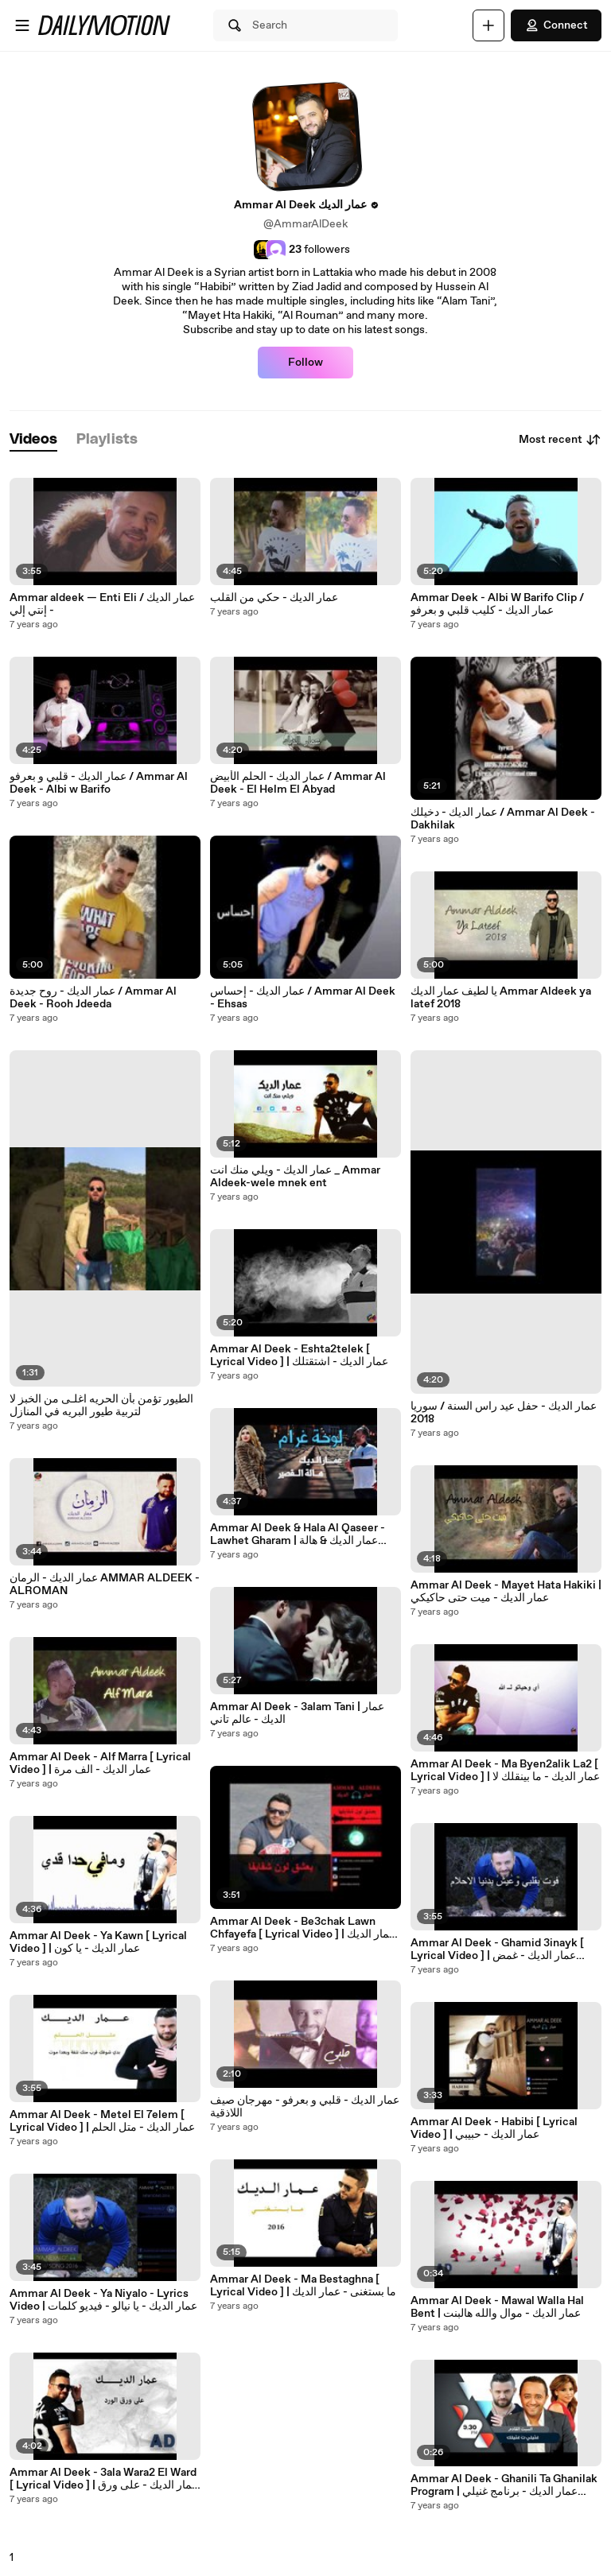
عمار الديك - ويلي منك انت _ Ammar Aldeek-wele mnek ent (295, 1176)
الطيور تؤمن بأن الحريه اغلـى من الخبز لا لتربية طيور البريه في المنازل (101, 1405)
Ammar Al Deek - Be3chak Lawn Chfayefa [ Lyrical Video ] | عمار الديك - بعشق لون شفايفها (302, 1928)
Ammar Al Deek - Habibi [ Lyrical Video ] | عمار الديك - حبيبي (494, 2128)
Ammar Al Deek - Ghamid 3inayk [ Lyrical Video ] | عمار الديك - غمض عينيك (497, 1949)
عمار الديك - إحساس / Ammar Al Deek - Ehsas (302, 998)
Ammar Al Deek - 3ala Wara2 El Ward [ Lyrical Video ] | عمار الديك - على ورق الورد (104, 2479)
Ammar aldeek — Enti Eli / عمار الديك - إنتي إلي (102, 604)
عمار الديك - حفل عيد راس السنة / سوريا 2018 (504, 1413)
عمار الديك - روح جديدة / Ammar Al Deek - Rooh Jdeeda (93, 998)
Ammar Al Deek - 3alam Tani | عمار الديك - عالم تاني (297, 1713)
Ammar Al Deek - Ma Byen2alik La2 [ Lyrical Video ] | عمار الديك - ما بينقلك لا (505, 1770)
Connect (556, 25)
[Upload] (488, 25)
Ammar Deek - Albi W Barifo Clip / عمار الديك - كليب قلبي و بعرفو (497, 604)
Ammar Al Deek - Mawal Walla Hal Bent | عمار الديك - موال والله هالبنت (497, 2307)
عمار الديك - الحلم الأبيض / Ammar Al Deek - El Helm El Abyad (298, 783)
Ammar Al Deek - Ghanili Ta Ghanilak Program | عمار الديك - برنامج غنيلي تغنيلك (504, 2485)
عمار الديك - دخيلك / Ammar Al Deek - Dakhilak (503, 819)
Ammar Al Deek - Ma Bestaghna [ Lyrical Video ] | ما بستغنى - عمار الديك (303, 2286)
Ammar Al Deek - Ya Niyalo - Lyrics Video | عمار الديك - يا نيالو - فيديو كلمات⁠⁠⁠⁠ (103, 2300)
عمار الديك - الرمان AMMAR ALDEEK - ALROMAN (105, 1584)
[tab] (33, 440)
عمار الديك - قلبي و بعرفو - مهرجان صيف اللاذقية (304, 2107)
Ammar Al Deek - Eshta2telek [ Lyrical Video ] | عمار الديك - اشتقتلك (299, 1355)
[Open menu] (22, 25)
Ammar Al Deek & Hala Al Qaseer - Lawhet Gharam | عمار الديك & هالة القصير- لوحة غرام (297, 1534)
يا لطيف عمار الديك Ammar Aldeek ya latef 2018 (501, 998)
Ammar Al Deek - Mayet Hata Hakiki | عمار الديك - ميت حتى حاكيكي (506, 1591)
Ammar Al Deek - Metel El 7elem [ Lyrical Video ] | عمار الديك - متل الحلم (102, 2121)
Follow (305, 362)
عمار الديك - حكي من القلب (274, 598)
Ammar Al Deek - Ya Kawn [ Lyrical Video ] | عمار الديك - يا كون (98, 1942)
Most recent (560, 440)
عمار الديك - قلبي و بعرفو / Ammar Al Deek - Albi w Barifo (99, 783)
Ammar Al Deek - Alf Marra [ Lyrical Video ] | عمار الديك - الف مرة (100, 1763)
